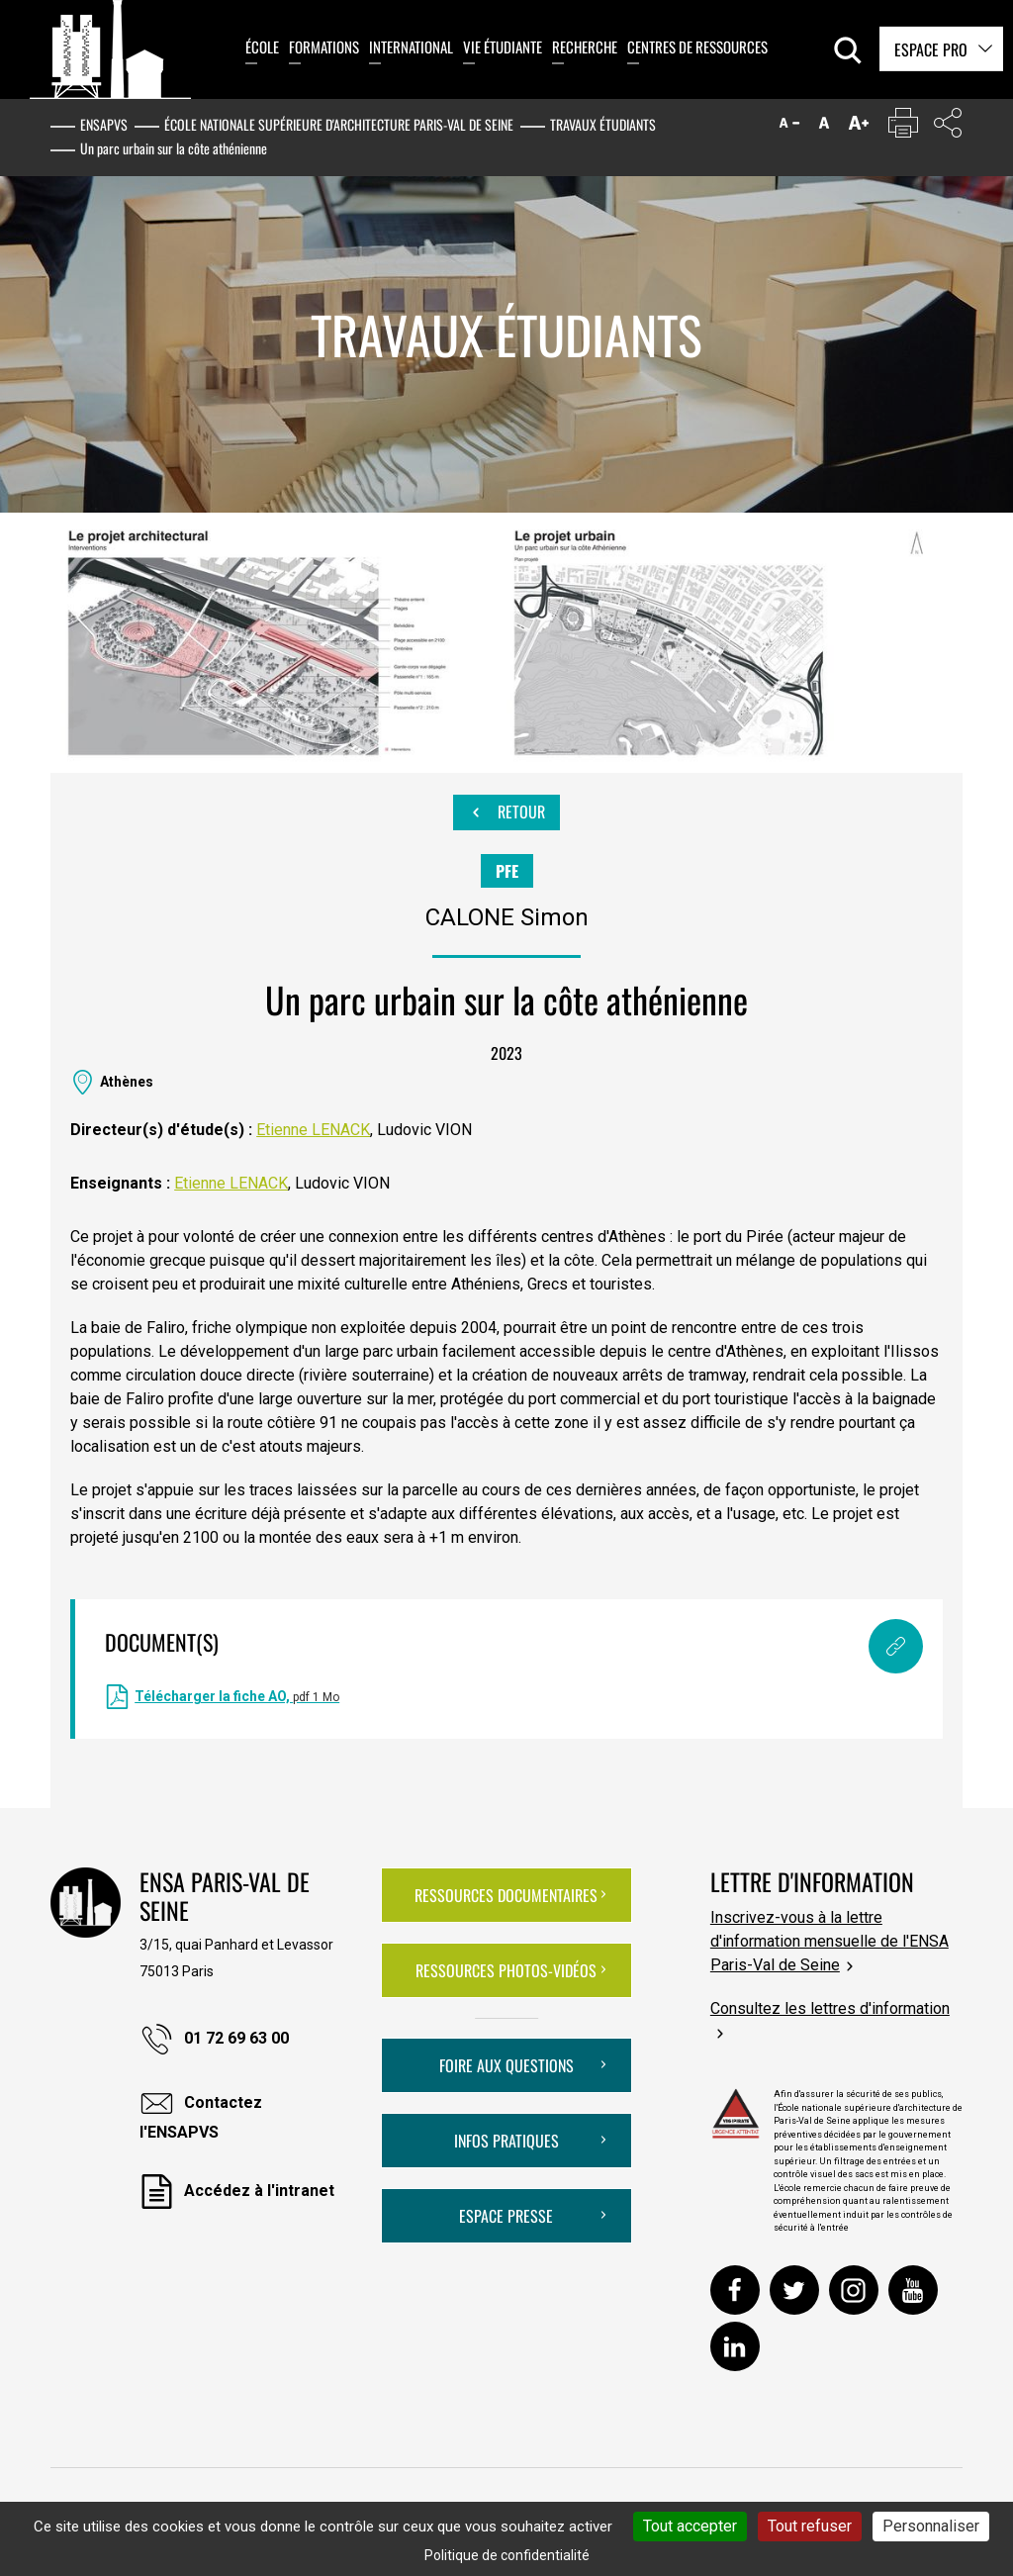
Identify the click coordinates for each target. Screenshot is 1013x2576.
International (411, 46)
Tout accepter (690, 2526)
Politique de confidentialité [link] (507, 2555)
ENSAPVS (104, 124)
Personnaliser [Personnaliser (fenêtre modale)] (930, 2526)
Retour (506, 812)
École (262, 46)
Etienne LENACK (313, 1129)
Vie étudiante (502, 46)
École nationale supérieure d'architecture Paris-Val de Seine (338, 124)
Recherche (584, 46)
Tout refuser (810, 2526)
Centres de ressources (697, 46)
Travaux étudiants (603, 124)
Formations (324, 46)
